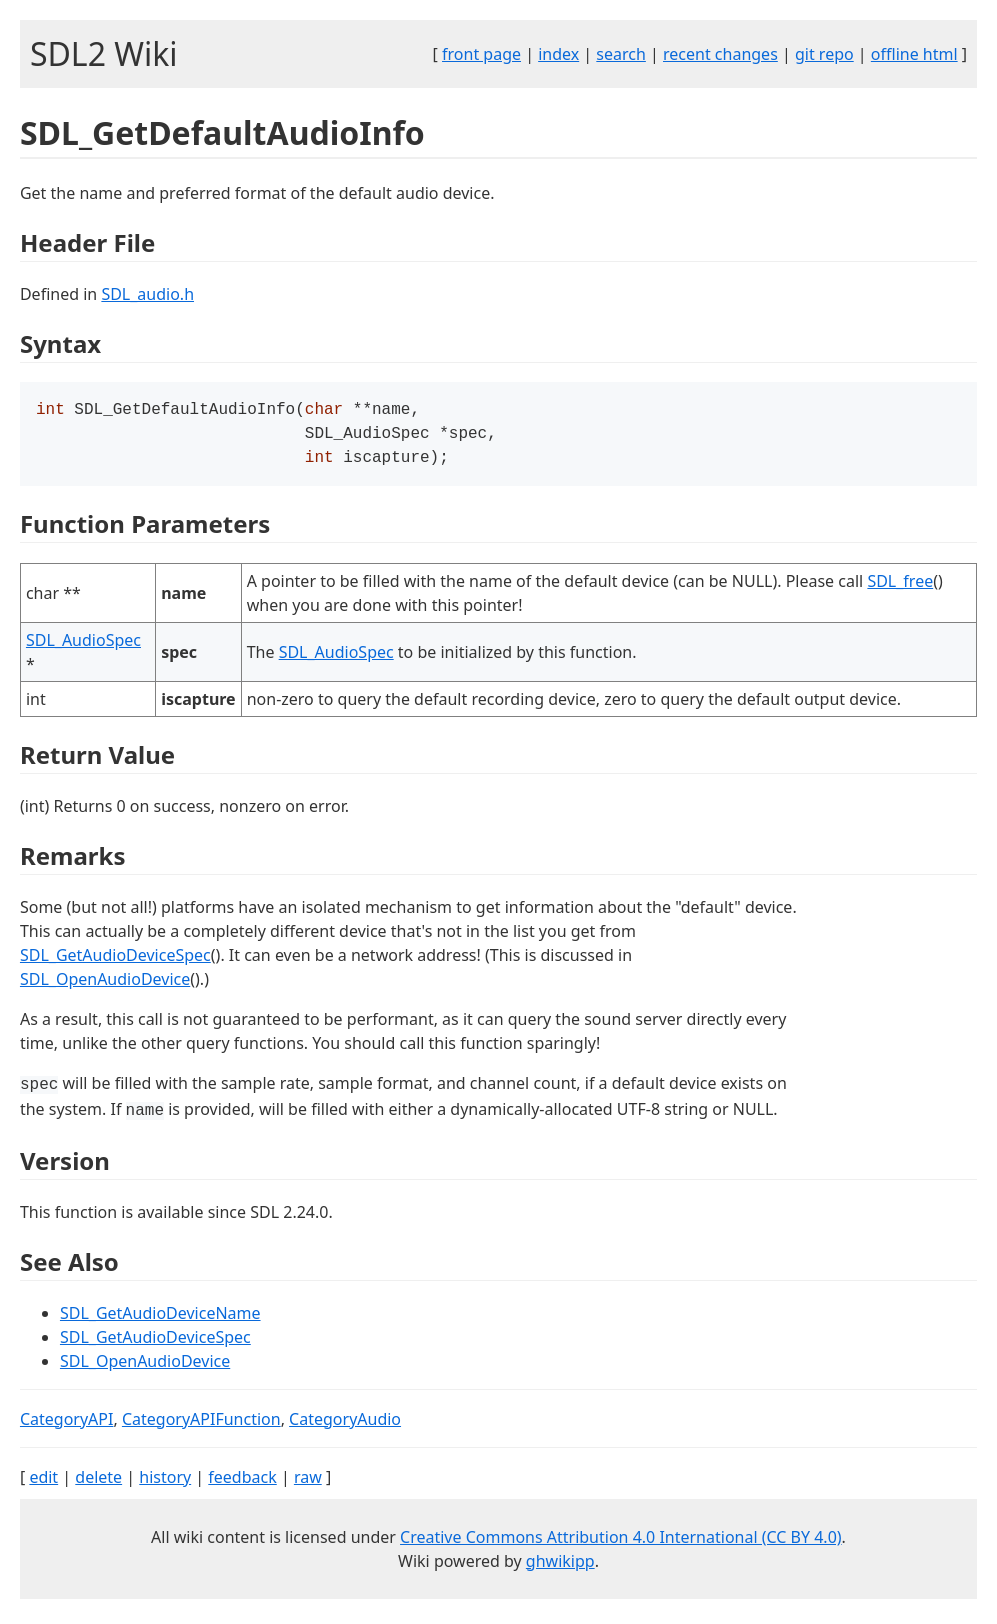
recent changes (720, 54)
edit (43, 1483)
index (558, 54)
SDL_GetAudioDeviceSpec (115, 961)
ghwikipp (560, 1567)
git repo (824, 54)
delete (98, 1483)
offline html (914, 54)
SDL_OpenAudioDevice (105, 985)
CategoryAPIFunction (201, 1425)
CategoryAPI (67, 1425)
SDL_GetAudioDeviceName (160, 1319)
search (621, 54)
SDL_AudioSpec (83, 646)
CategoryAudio (345, 1425)
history (165, 1483)
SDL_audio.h (147, 294)
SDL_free (900, 587)
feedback (242, 1483)
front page (481, 54)
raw (308, 1483)
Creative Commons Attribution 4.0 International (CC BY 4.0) (621, 1543)
